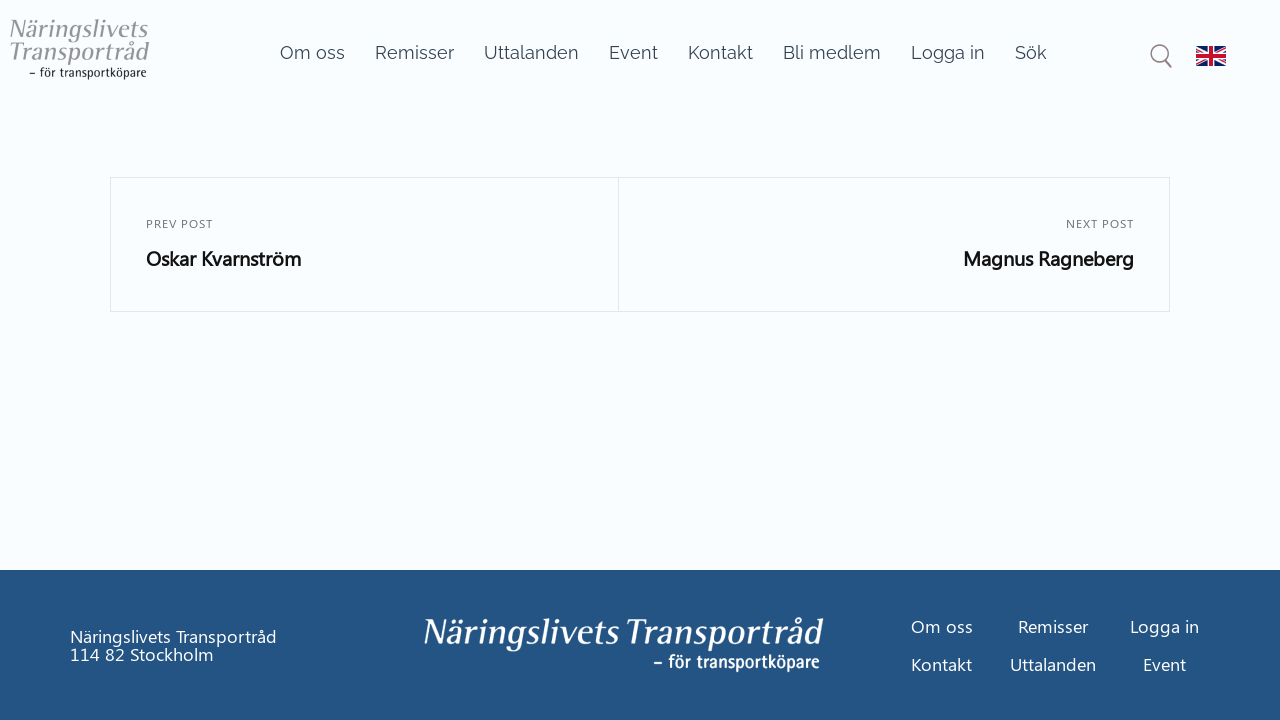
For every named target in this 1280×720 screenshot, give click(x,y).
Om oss (312, 52)
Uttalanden (531, 52)
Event (633, 52)
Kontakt (720, 52)
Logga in (948, 52)
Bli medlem (832, 52)
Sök (1031, 52)
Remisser (414, 52)
